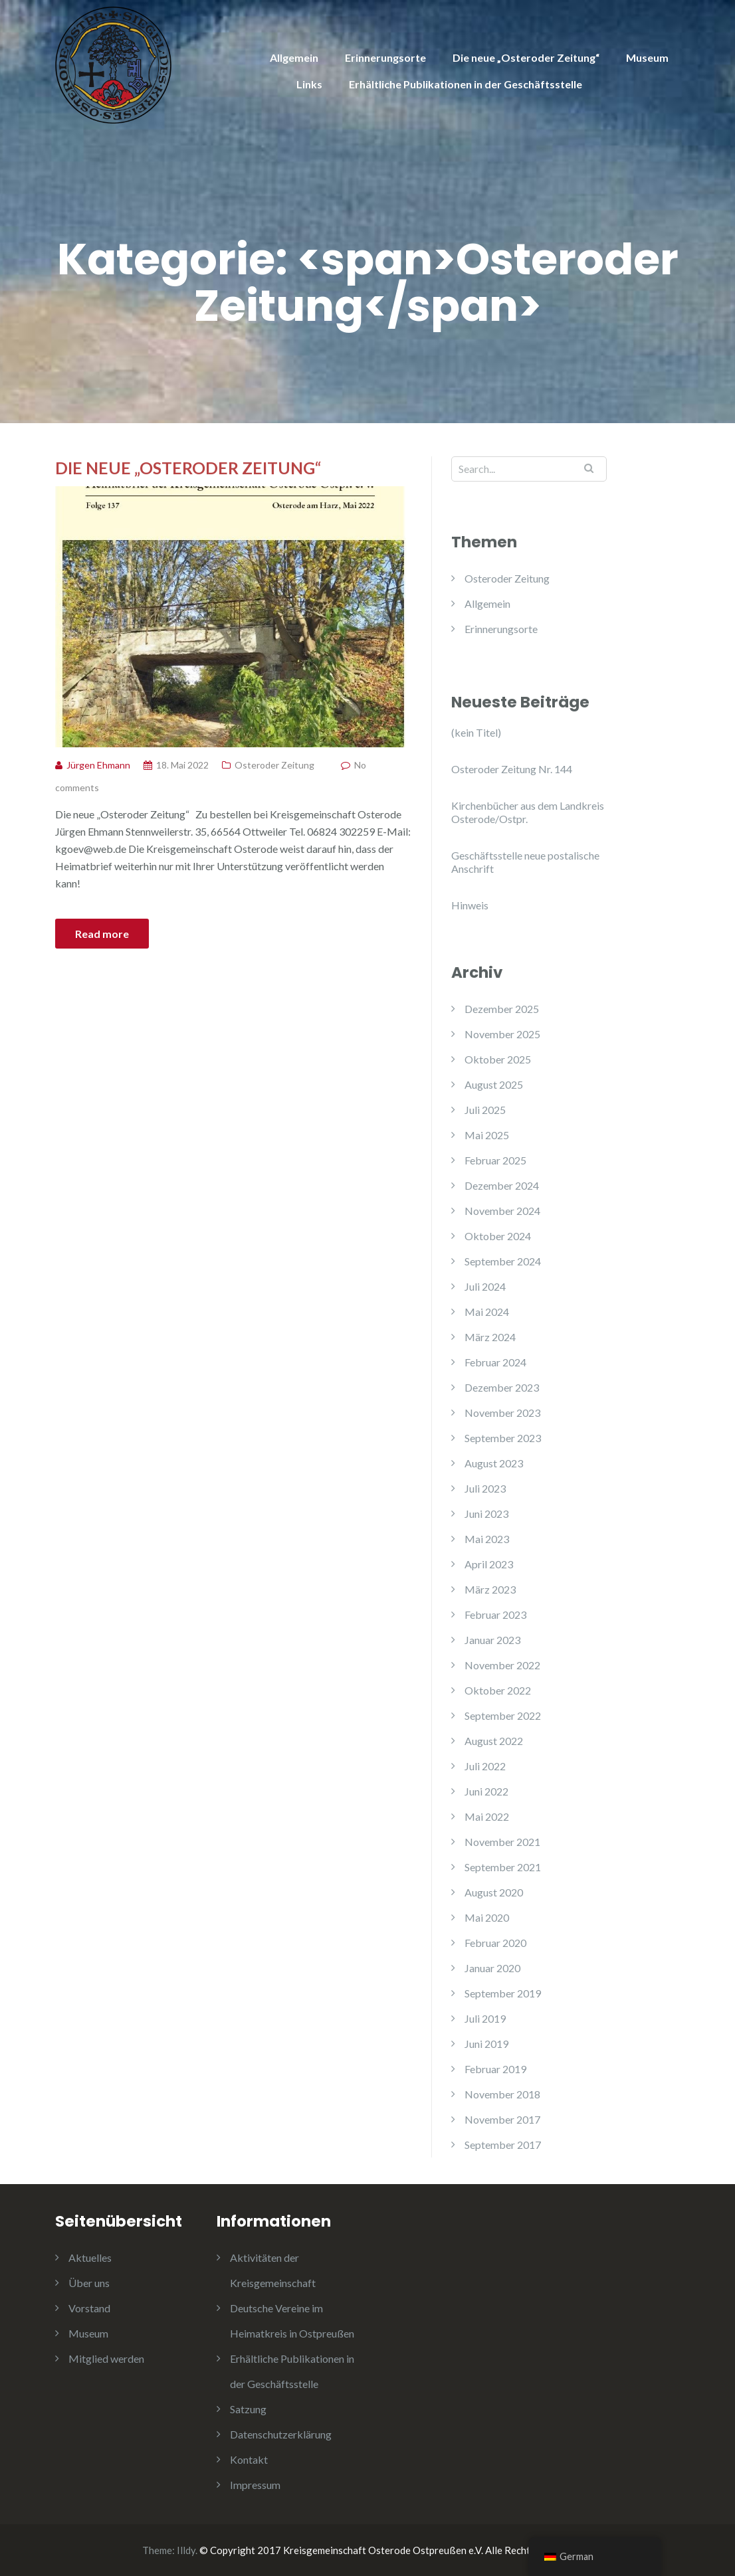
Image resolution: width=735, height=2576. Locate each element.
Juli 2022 (485, 1766)
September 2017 (503, 2144)
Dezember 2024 (502, 1185)
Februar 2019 (495, 2069)
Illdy (186, 2550)
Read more (102, 933)
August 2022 (494, 1740)
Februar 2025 (495, 1160)
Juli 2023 (485, 1488)
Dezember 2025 (502, 1008)
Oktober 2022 (498, 1690)
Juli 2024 (485, 1286)
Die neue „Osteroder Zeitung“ (526, 57)
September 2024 (503, 1261)
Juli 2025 (485, 1109)
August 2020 (494, 1892)
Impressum (255, 2484)
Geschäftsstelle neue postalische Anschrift (525, 862)
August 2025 (494, 1084)
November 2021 (502, 1841)
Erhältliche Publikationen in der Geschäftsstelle (465, 84)
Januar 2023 (492, 1639)
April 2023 (489, 1564)
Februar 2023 (495, 1614)
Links (309, 84)
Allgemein (294, 57)
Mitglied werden (106, 2358)
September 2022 (503, 1715)
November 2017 (502, 2119)
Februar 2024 (495, 1362)
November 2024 (502, 1210)
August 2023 (494, 1463)
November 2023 (502, 1412)
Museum (647, 57)
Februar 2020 (495, 1942)
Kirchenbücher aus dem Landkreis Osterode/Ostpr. (527, 812)
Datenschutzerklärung (281, 2434)
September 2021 (503, 1867)
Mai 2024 (487, 1311)
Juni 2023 (486, 1513)
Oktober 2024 (498, 1236)
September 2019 (503, 1993)
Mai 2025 (487, 1135)
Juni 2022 (486, 1791)
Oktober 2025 (498, 1059)
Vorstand (89, 2308)
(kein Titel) (476, 732)
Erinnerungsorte (385, 57)
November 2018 (502, 2094)
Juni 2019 (486, 2043)
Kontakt (249, 2459)
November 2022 (502, 1665)
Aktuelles (90, 2257)
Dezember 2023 (502, 1387)
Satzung (248, 2409)
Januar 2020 (492, 1968)
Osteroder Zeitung (274, 765)
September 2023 (503, 1437)
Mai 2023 (487, 1538)
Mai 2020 (487, 1917)
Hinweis (469, 905)
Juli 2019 (485, 2018)
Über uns (89, 2282)
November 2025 (502, 1034)
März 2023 (490, 1589)
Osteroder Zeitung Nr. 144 (511, 769)
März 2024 (490, 1337)
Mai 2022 (487, 1816)
